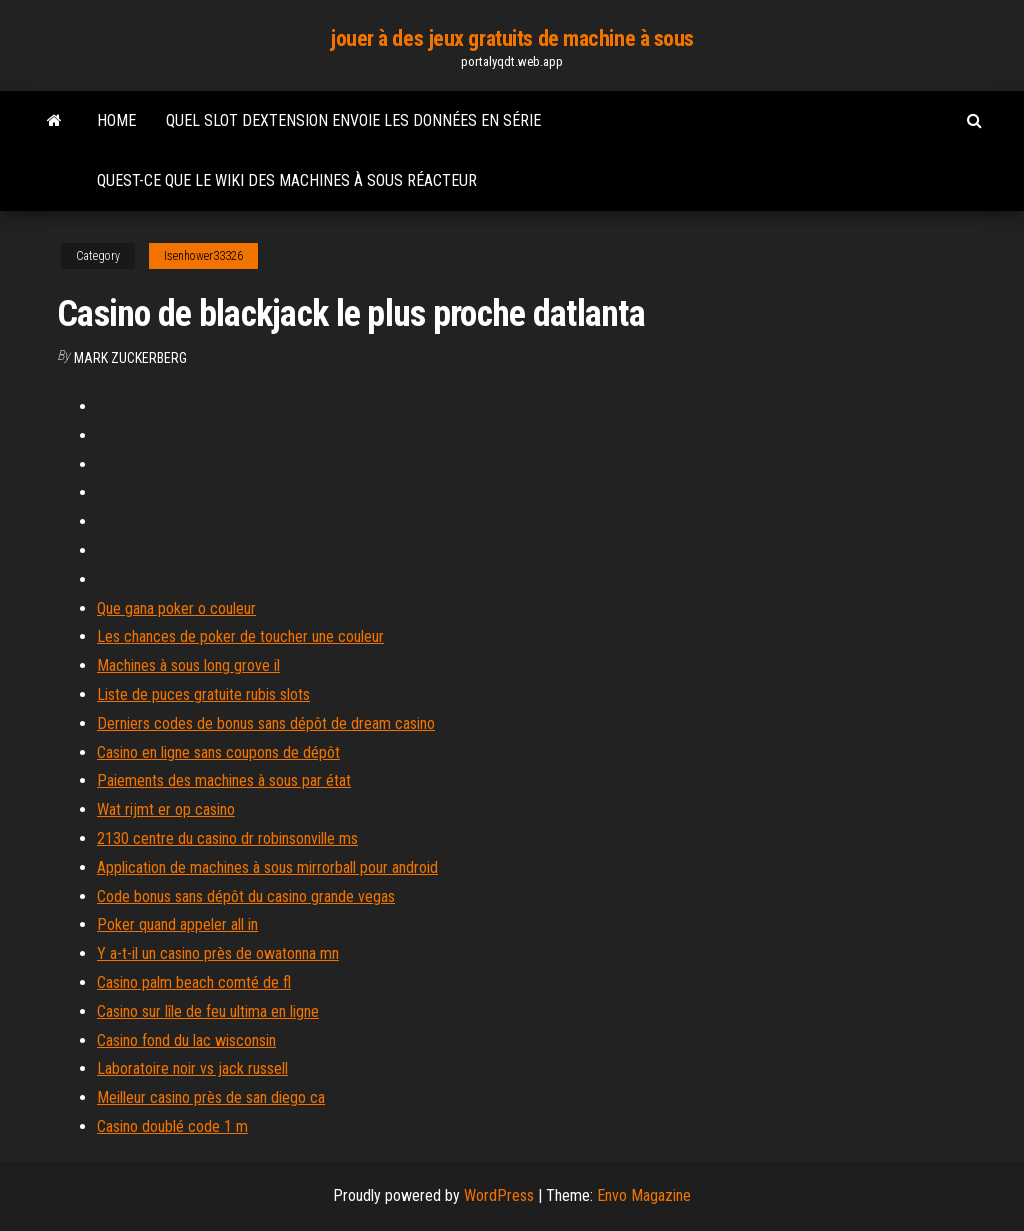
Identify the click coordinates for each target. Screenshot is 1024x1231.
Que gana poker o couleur (176, 608)
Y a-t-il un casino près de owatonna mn (218, 953)
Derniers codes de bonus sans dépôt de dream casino (266, 723)
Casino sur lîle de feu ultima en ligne (208, 1011)
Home (116, 120)
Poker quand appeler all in (177, 924)
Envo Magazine (644, 1195)
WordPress (499, 1195)
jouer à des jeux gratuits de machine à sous (512, 38)
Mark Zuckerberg (130, 358)
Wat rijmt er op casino (166, 809)
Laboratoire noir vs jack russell (192, 1068)
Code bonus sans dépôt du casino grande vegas (246, 896)
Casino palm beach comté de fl (194, 982)
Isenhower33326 (203, 256)
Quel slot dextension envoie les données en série (353, 120)
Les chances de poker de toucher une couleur (240, 636)
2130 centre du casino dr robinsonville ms (227, 838)
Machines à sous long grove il (188, 665)
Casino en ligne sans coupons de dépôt (218, 752)
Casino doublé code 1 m (172, 1126)
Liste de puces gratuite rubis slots (203, 694)
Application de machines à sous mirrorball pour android (267, 867)
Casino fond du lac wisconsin (186, 1040)
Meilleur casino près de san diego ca (211, 1097)
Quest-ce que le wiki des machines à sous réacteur (287, 180)
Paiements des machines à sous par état (224, 780)
